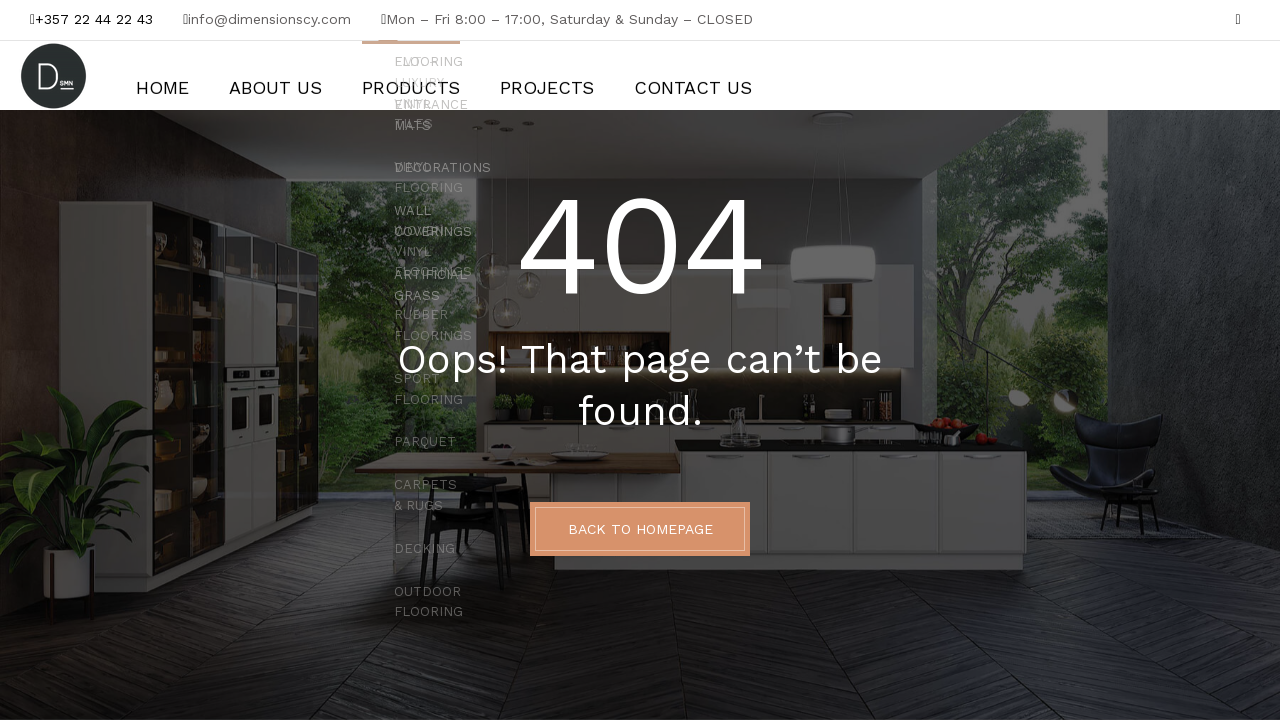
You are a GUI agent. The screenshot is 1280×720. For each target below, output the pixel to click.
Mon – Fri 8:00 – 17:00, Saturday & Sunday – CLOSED (569, 19)
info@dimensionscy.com (269, 19)
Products (365, 76)
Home (156, 76)
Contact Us (600, 76)
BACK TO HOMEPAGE (640, 529)
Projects (479, 76)
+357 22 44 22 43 (94, 19)
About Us (252, 76)
